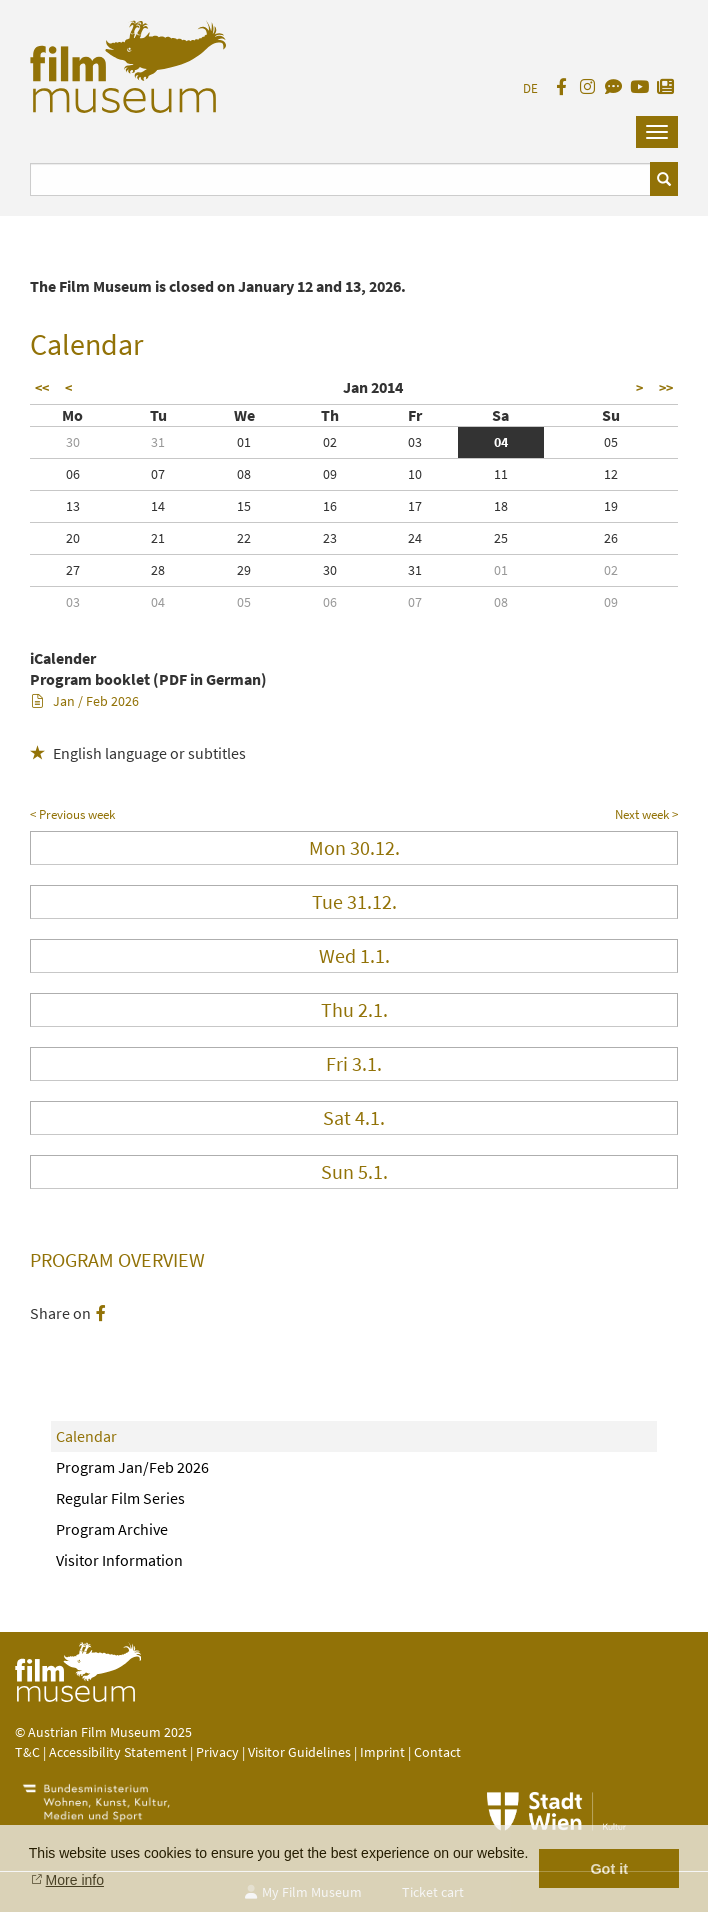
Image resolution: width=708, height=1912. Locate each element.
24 (415, 538)
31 (158, 442)
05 (611, 442)
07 (158, 474)
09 (330, 474)
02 (330, 442)
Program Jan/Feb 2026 (132, 1467)
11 (501, 474)
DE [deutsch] (530, 88)
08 (244, 474)
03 (415, 442)
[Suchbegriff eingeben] (340, 179)
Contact (437, 1752)
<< (42, 388)
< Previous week (72, 814)
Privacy (217, 1752)
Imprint (382, 1752)
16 (330, 506)
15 (244, 506)
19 (611, 506)
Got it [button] (609, 1869)
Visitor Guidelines (301, 1752)
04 (501, 442)
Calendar (86, 1436)
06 (73, 474)
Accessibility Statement (119, 1752)
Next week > (646, 814)
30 (73, 442)
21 (158, 538)
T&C (27, 1752)
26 (611, 538)
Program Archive (112, 1529)
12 (611, 474)
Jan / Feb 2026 (85, 701)
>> (666, 388)
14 (158, 506)
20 (73, 538)
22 (244, 538)
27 (73, 570)
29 (244, 570)
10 (415, 474)
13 (73, 506)
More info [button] (75, 1880)
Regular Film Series (120, 1498)
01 (244, 442)
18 (501, 506)
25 (501, 538)
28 (158, 570)
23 (330, 538)
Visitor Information (119, 1560)
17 (415, 506)
